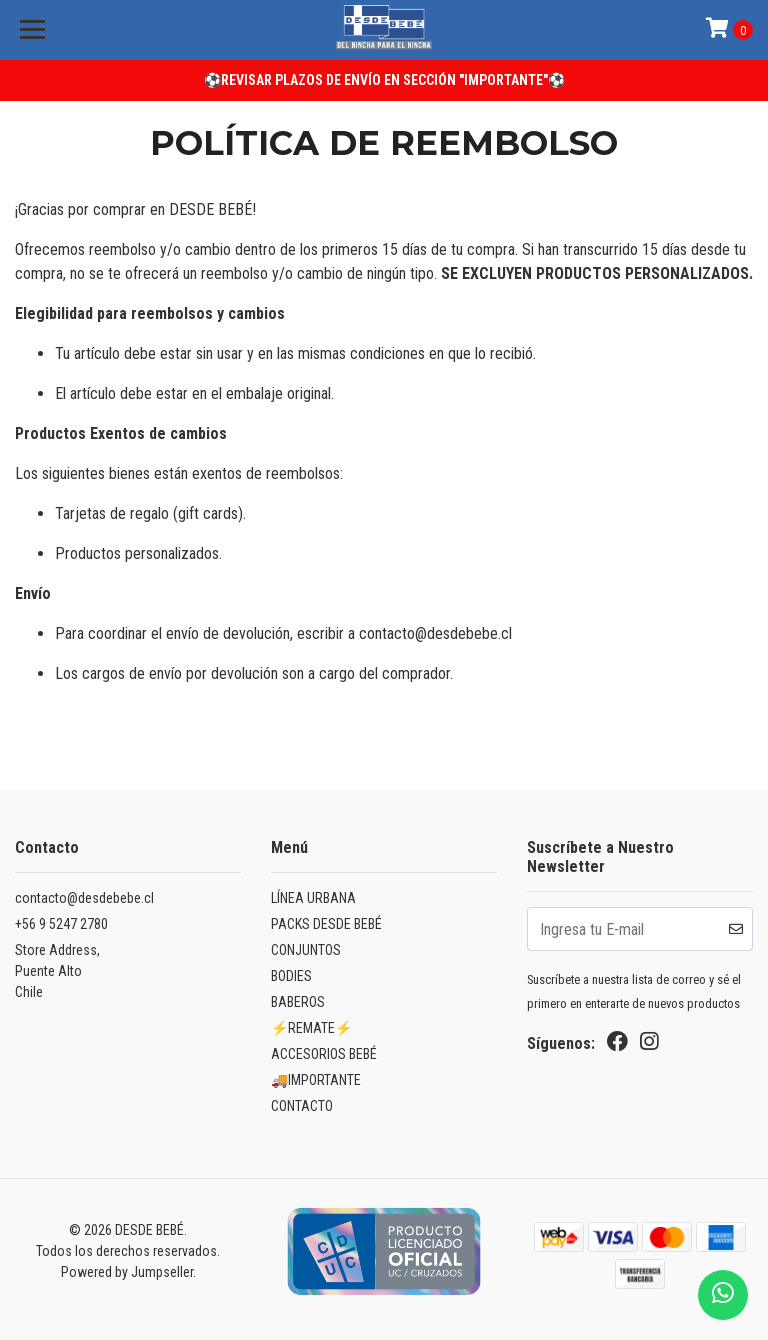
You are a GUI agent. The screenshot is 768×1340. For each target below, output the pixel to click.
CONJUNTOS (306, 950)
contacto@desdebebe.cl (84, 898)
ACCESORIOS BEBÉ (324, 1054)
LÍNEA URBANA (313, 898)
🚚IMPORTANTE (316, 1080)
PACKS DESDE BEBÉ (326, 924)
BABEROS (298, 1002)
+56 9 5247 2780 (61, 924)
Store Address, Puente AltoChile (57, 971)
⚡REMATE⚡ (311, 1028)
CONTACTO (302, 1106)
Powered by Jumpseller (127, 1272)
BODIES (291, 976)
